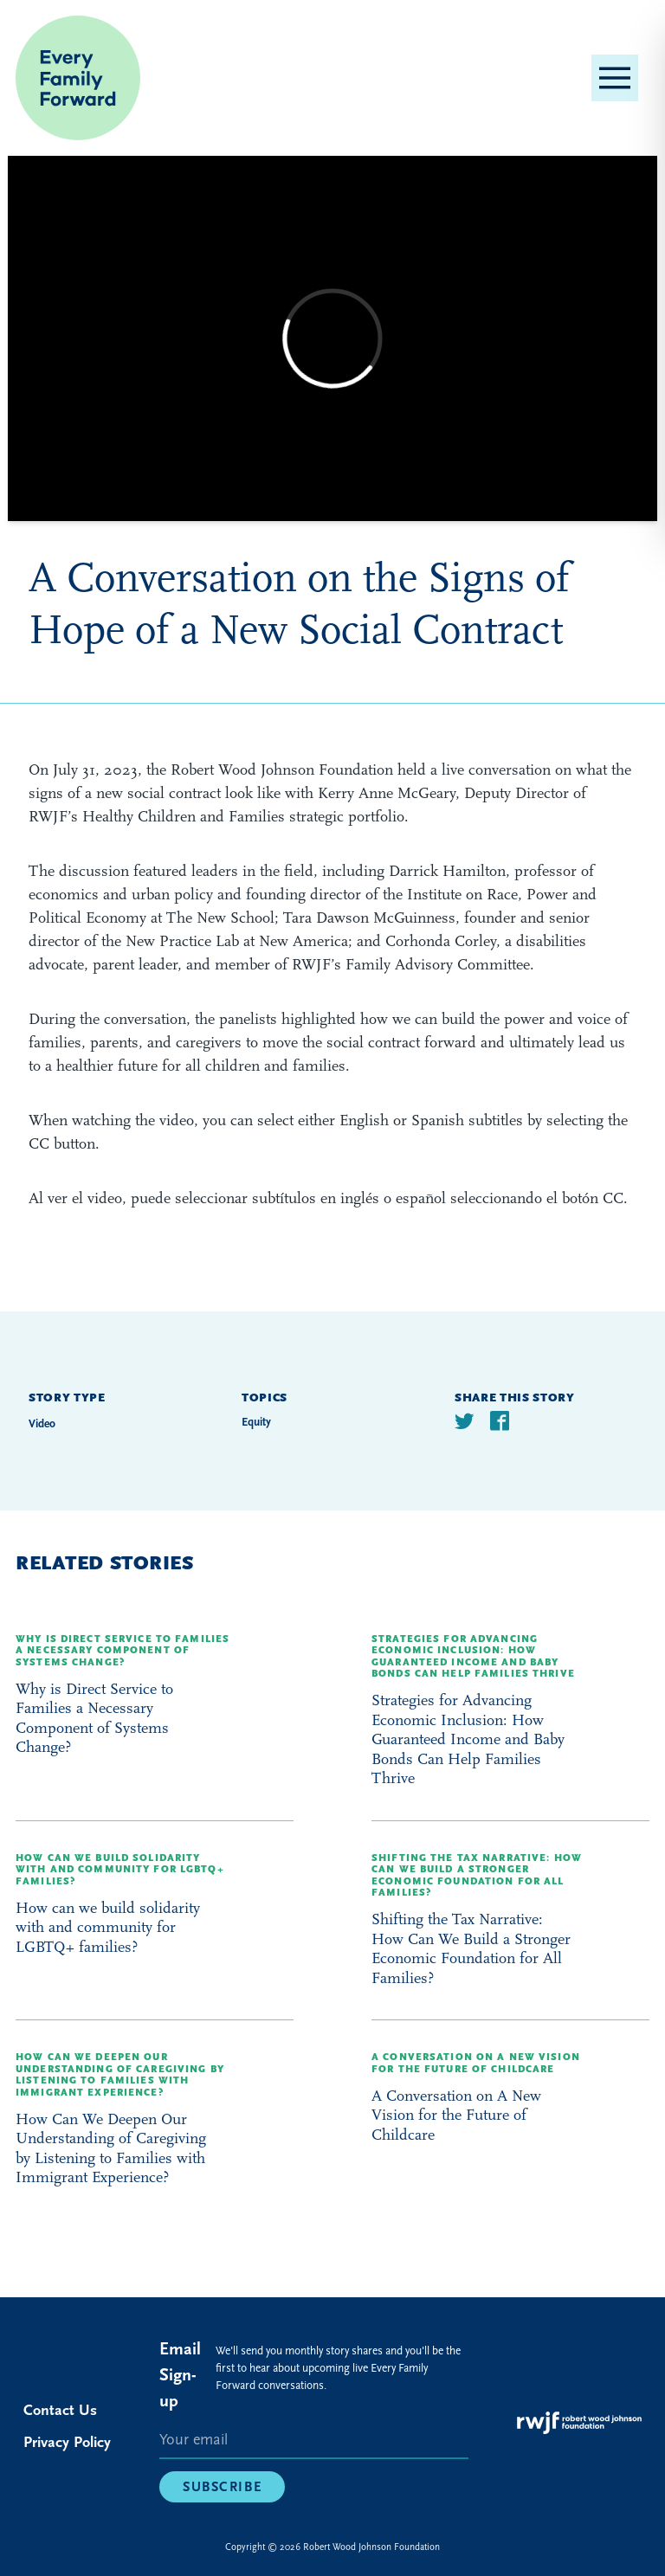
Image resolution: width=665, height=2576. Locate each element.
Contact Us (60, 2410)
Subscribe (222, 2487)
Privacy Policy (67, 2442)
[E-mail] (313, 2441)
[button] (614, 77)
